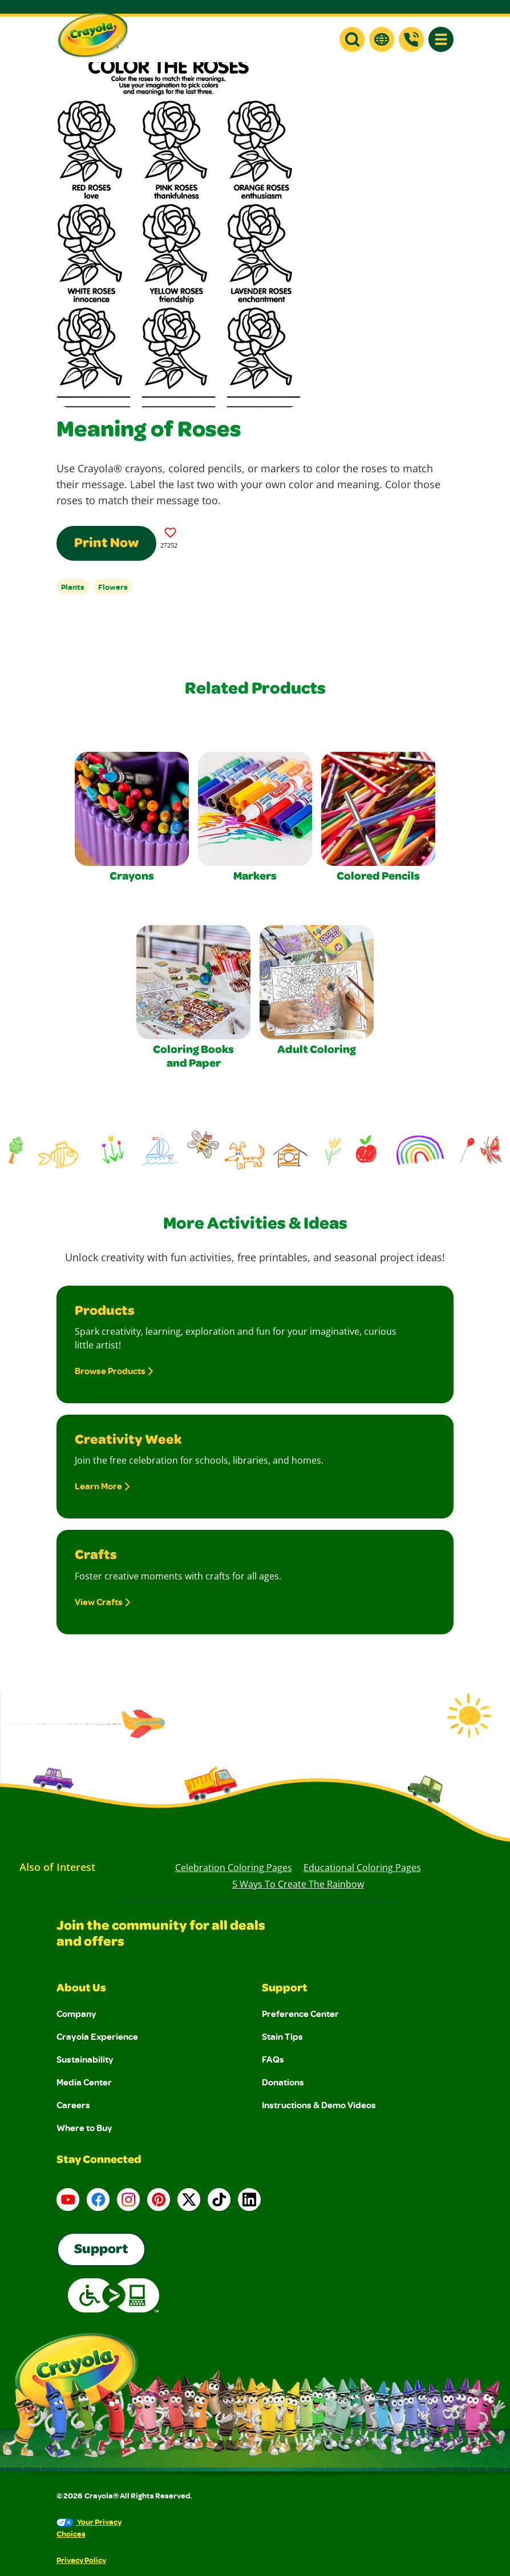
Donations (283, 2082)
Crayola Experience (97, 2036)
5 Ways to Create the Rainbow (298, 1884)
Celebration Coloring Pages (233, 1867)
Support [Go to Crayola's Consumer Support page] (101, 2250)
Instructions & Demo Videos (319, 2105)
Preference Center (300, 2013)
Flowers (113, 586)
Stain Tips (282, 2036)
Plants (72, 586)
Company (76, 2013)
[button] (352, 39)
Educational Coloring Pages (362, 1867)
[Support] (411, 39)
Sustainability (85, 2059)
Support (284, 1989)
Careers (73, 2105)
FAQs (273, 2059)
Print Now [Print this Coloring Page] (106, 544)
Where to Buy (84, 2127)
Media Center (84, 2082)
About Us (81, 1989)
